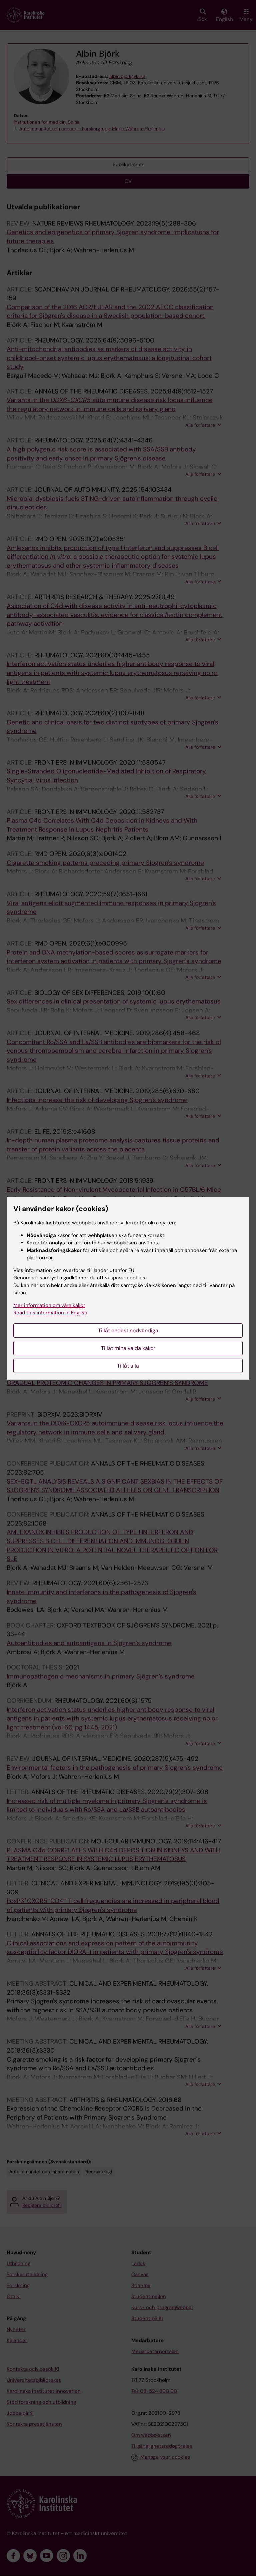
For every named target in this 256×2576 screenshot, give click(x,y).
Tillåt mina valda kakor (128, 1348)
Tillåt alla (128, 1365)
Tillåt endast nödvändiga (128, 1330)
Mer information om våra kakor (49, 1305)
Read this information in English (50, 1312)
